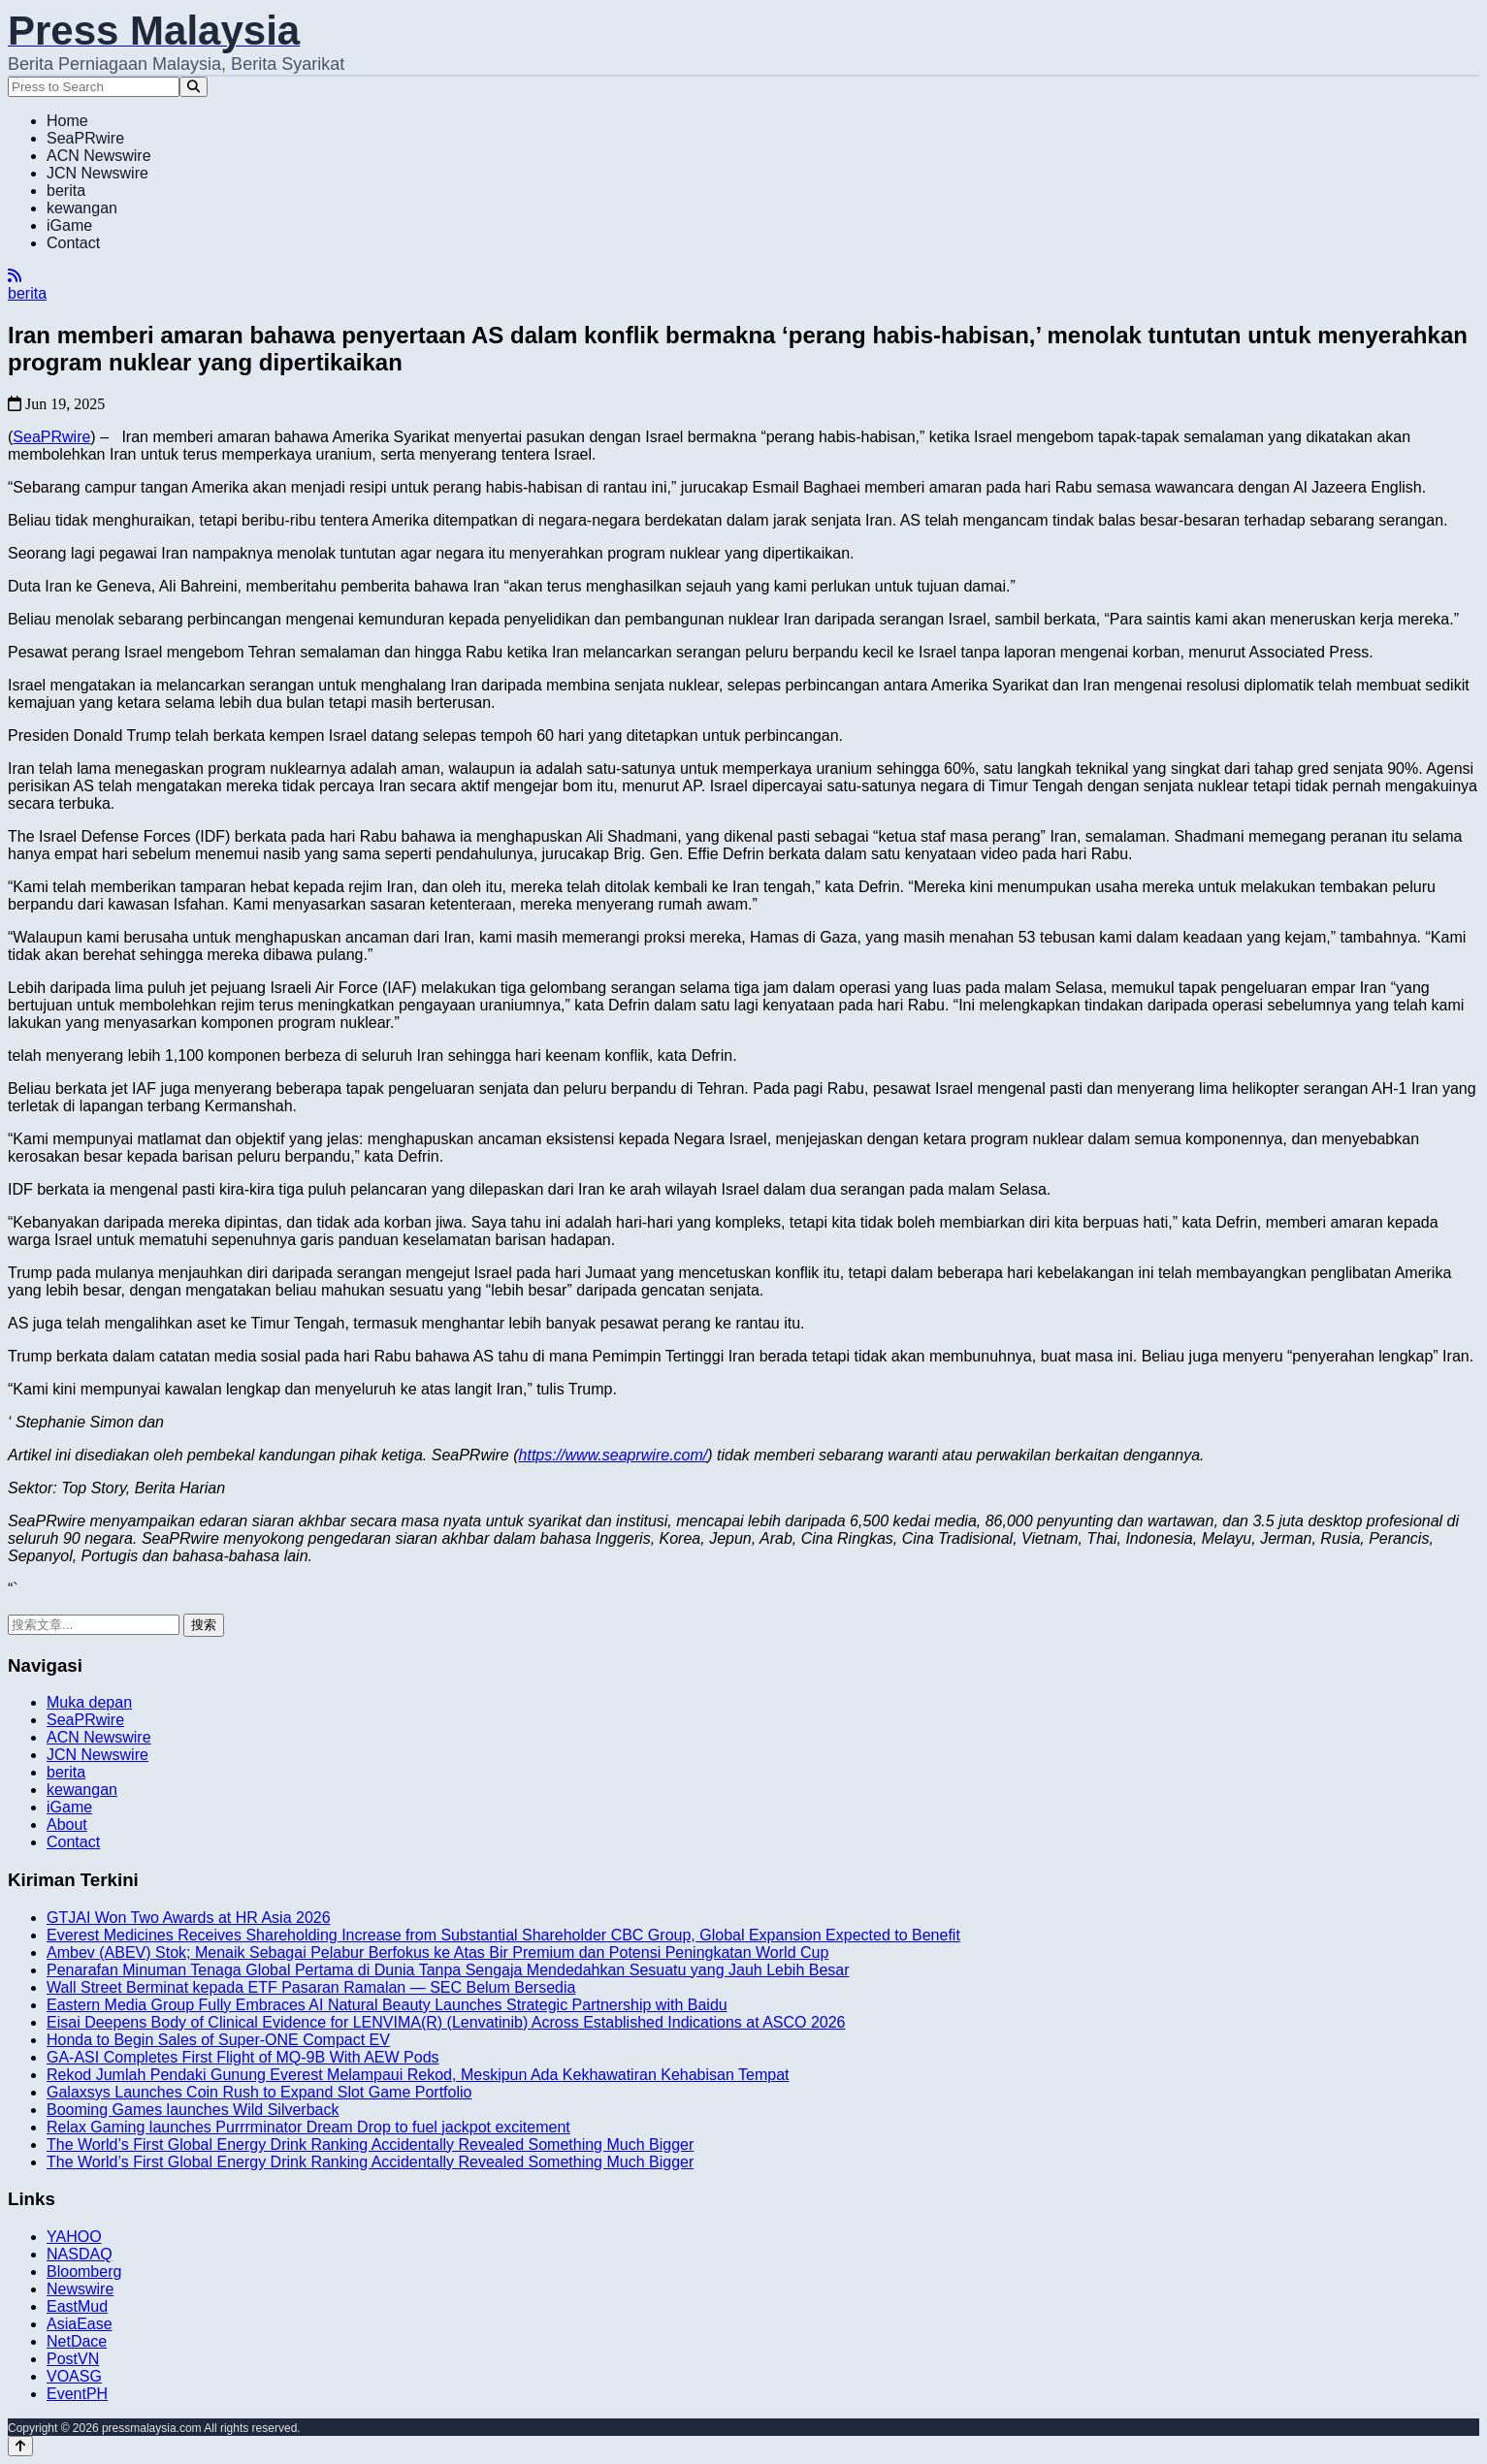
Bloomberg (84, 2271)
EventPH (77, 2393)
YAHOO (74, 2236)
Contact (73, 243)
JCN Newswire (97, 173)
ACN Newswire (99, 155)
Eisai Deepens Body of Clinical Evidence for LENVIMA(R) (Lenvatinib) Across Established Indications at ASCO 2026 (446, 2022)
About (67, 1824)
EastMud (77, 2306)
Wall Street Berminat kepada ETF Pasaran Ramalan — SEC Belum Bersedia (311, 1987)
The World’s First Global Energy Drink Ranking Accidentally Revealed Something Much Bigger (370, 2144)
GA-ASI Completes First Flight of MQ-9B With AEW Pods (243, 2057)
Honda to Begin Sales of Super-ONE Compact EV (218, 2040)
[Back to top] (20, 2446)
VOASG (74, 2376)
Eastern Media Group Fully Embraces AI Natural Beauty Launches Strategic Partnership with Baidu (387, 2005)
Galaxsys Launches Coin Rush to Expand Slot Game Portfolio (259, 2092)
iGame (69, 225)
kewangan (82, 208)
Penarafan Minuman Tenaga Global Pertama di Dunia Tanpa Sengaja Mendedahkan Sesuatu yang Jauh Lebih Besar (448, 1970)
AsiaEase (80, 2324)
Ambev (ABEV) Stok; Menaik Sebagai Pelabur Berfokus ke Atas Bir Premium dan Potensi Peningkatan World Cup (437, 1952)
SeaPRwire (85, 138)
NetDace (77, 2341)
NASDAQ (80, 2254)
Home (67, 120)
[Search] (193, 87)
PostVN (73, 2359)
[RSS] (14, 276)
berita (66, 190)
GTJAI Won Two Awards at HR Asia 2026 (189, 1917)
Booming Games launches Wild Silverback (193, 2109)
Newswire (80, 2289)
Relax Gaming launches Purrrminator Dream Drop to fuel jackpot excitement (308, 2127)
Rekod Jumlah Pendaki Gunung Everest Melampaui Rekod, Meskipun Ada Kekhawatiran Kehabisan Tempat (418, 2074)
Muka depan (89, 1702)
